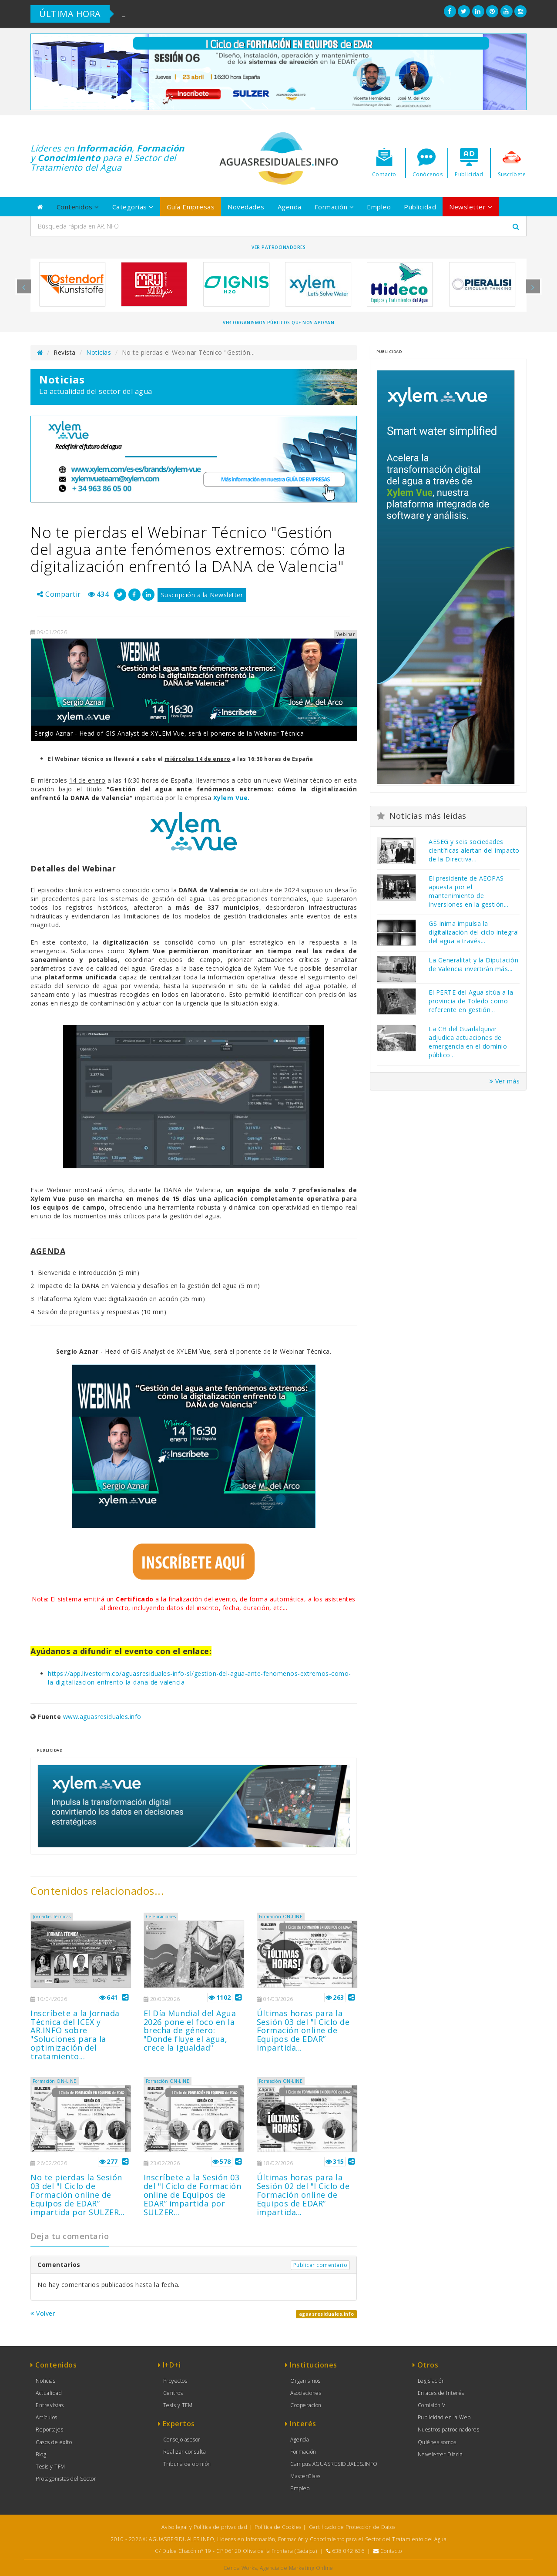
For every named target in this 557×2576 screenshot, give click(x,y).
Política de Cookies (278, 2527)
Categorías (133, 206)
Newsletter (470, 206)
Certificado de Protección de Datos (352, 2527)
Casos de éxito (54, 2442)
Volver (42, 2313)
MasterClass (305, 2476)
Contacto (391, 2551)
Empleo (379, 206)
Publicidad (420, 206)
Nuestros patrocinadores (449, 2429)
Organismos (305, 2380)
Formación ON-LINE (281, 1917)
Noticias (98, 352)
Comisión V (432, 2405)
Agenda (290, 206)
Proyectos (175, 2380)
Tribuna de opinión (187, 2464)
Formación (334, 206)
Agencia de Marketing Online (296, 2568)
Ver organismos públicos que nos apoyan (278, 322)
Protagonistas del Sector (66, 2478)
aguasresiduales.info (326, 2314)
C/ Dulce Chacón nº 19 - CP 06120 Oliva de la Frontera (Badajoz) (236, 2551)
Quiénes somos (437, 2442)
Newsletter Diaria (440, 2454)
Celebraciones (161, 1917)
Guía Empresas (191, 206)
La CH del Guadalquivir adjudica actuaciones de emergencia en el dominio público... (468, 1042)
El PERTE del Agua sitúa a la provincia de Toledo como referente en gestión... (471, 1001)
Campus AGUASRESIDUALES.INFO (334, 2464)
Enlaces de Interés (441, 2393)
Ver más (505, 1081)
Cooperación (306, 2405)
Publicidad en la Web (444, 2417)
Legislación (431, 2380)
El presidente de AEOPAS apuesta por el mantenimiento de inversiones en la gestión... (468, 891)
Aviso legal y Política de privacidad (204, 2527)
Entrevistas (50, 2405)
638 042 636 (348, 2551)
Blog (41, 2454)
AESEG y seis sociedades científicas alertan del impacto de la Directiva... (474, 850)
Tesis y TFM (50, 2466)
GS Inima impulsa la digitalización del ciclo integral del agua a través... (474, 932)
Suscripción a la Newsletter (202, 595)
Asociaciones (305, 2393)
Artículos (46, 2417)
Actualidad (49, 2393)
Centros (173, 2393)
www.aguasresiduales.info (102, 1716)
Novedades (246, 206)
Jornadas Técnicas (52, 1917)
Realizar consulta (184, 2451)
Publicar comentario (320, 2265)
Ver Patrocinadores (278, 247)
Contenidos (78, 206)
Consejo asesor (182, 2439)
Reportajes (49, 2429)
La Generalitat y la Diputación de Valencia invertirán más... (473, 964)
